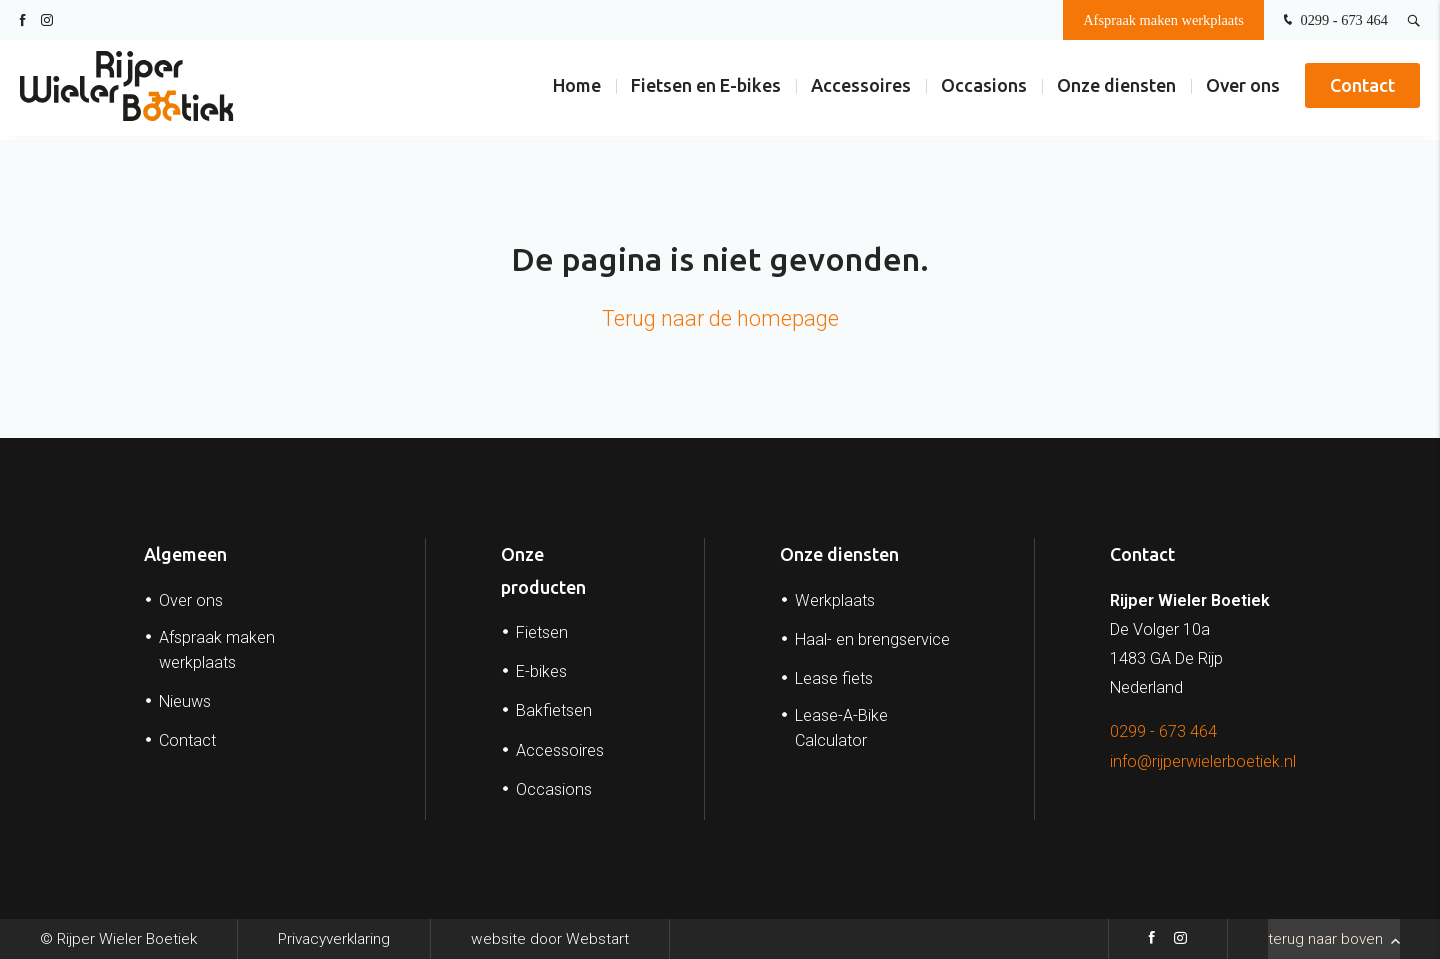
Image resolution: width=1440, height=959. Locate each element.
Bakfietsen (554, 710)
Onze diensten (1116, 89)
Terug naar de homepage (720, 318)
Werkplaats (835, 600)
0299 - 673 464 (1333, 21)
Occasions (984, 89)
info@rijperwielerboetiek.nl (1203, 761)
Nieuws (185, 701)
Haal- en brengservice (872, 639)
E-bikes (541, 671)
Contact (1362, 89)
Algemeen (185, 554)
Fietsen (542, 632)
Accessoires (861, 89)
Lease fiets (834, 678)
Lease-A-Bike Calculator (841, 728)
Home (577, 89)
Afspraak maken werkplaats (1163, 20)
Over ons (1243, 89)
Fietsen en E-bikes (706, 89)
